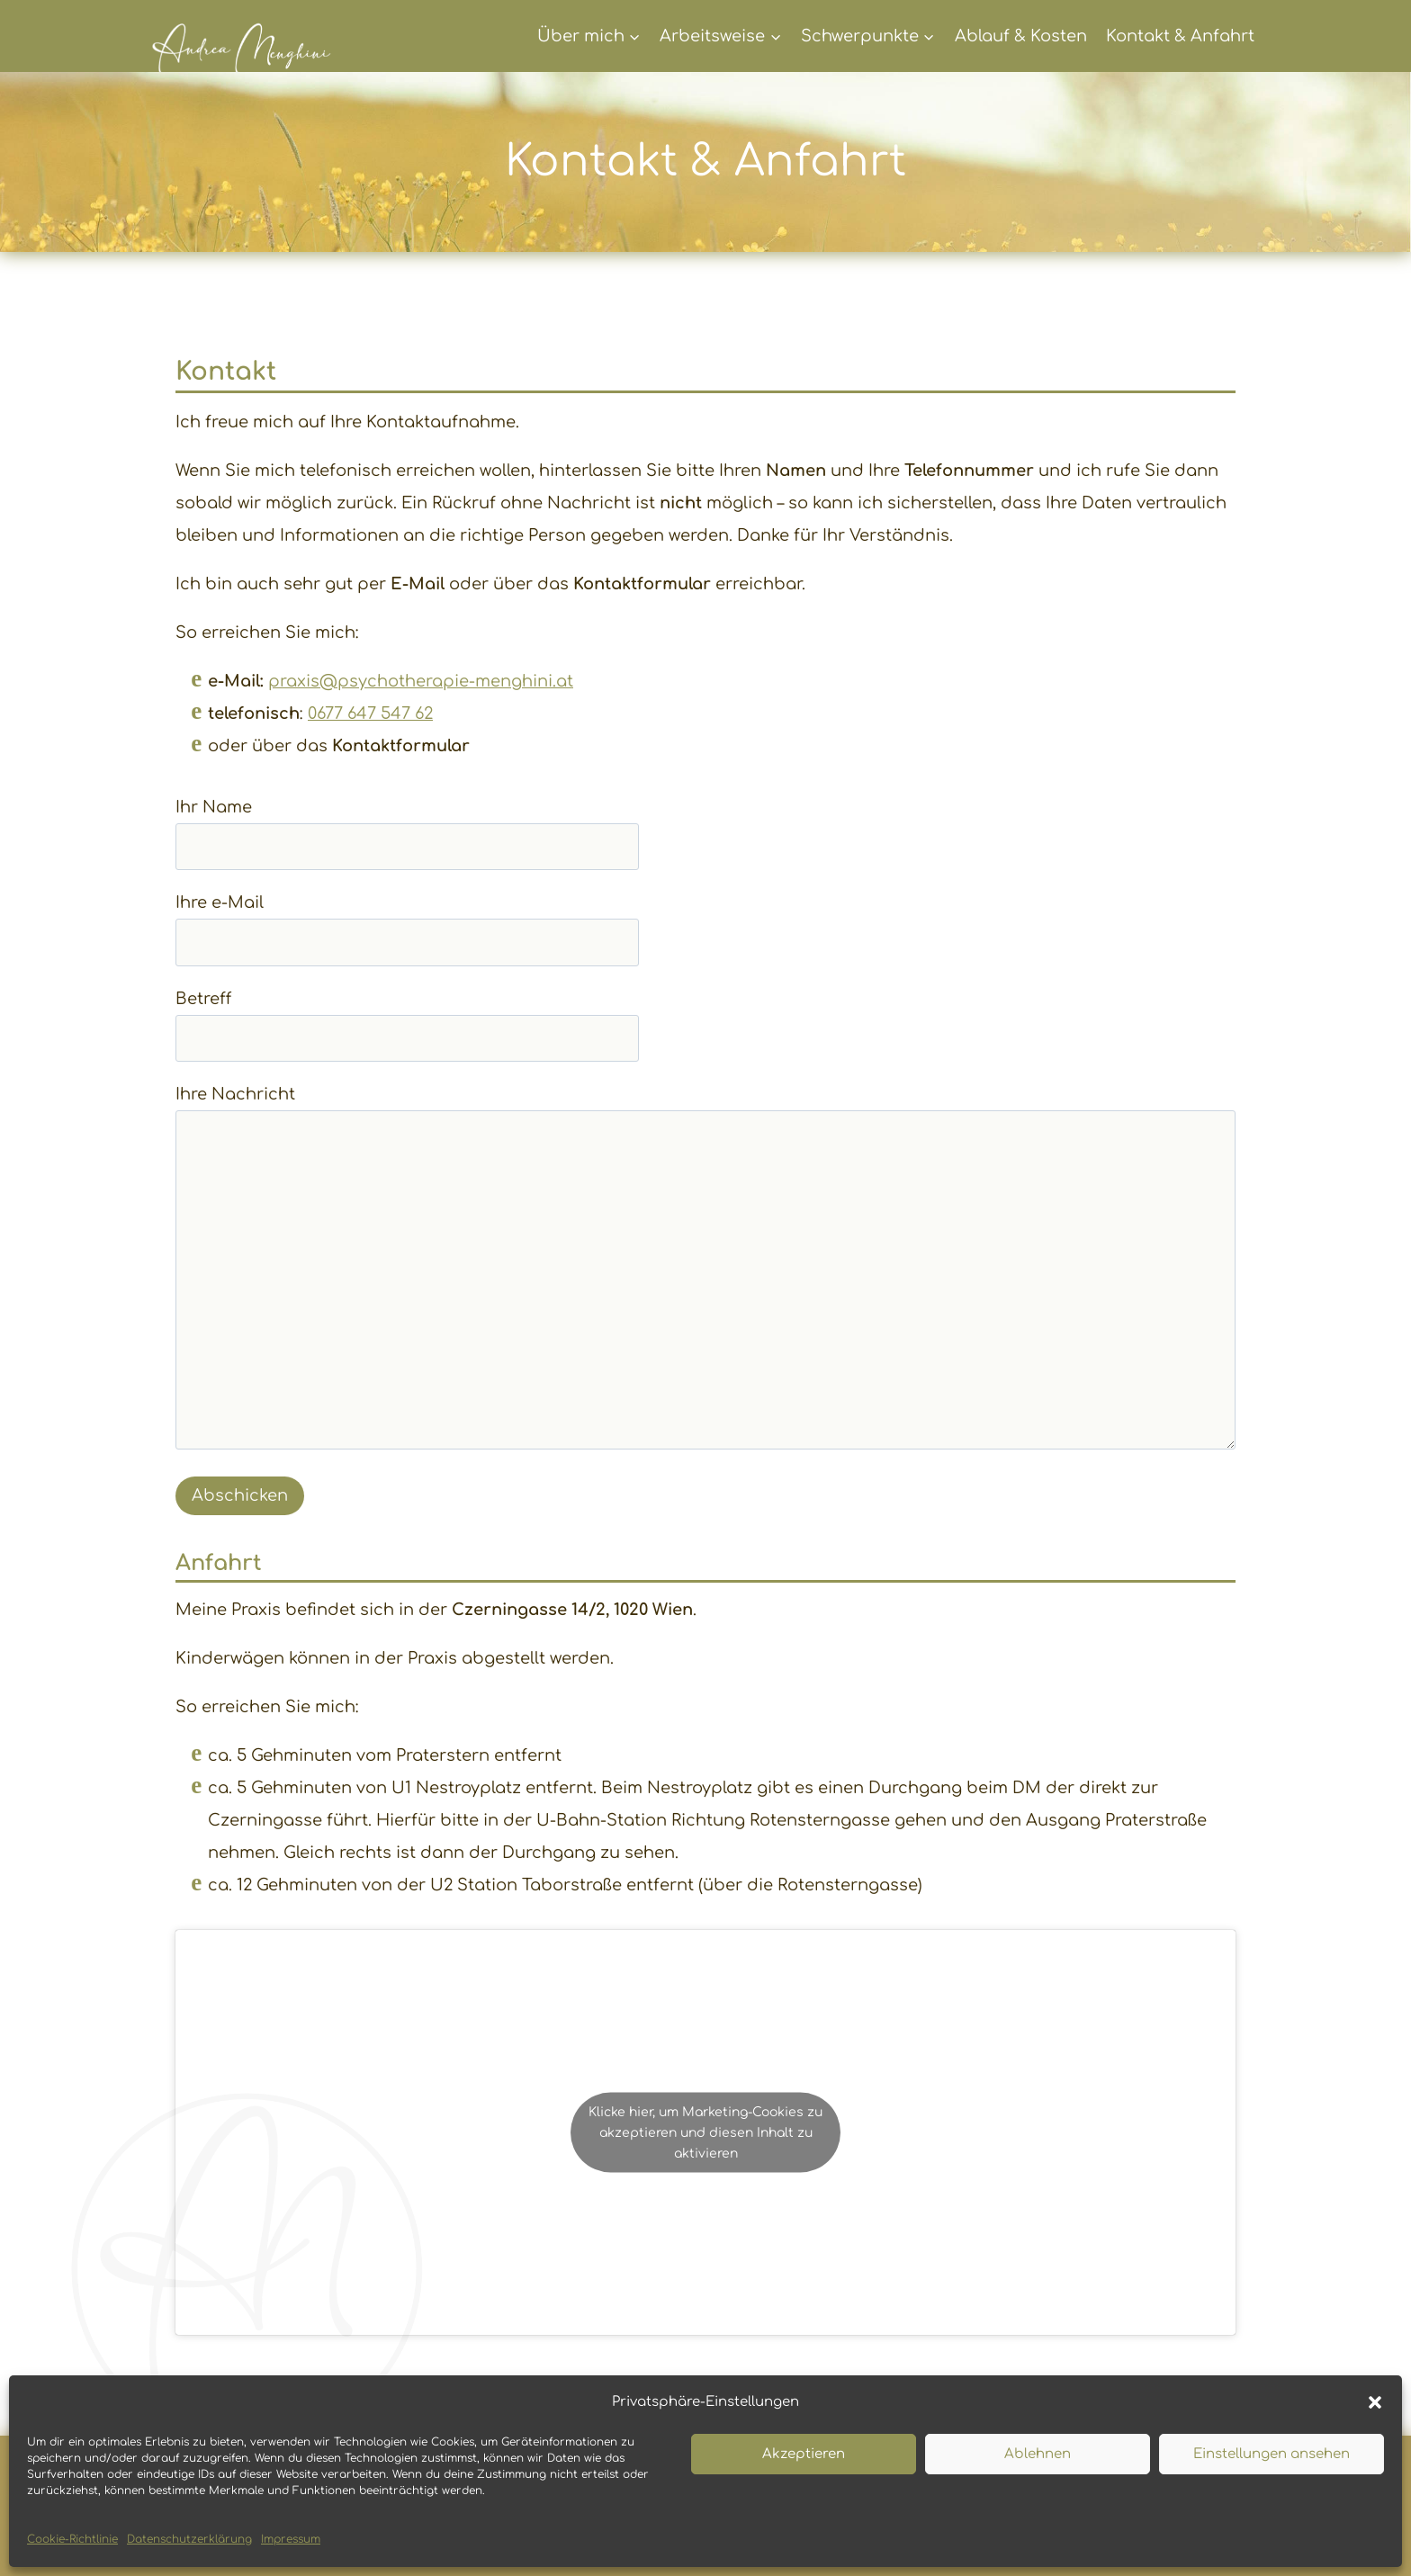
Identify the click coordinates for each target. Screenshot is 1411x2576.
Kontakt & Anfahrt (1180, 36)
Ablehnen (1037, 2454)
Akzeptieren (803, 2454)
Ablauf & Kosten (1021, 36)
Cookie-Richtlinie (72, 2539)
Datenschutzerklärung (189, 2539)
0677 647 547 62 (370, 714)
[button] (1375, 2402)
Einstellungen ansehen (1271, 2454)
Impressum (290, 2539)
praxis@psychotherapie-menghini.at (420, 681)
